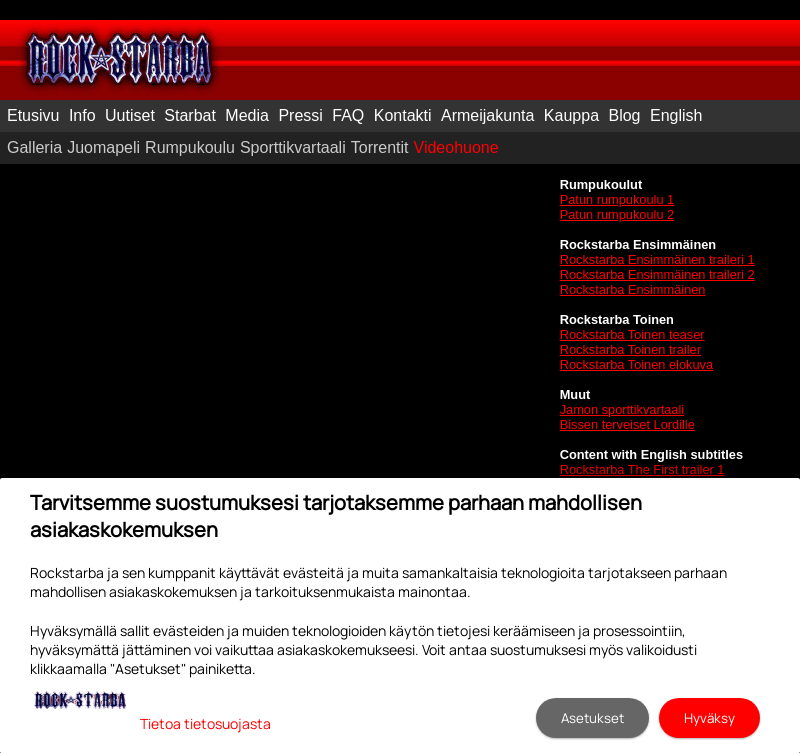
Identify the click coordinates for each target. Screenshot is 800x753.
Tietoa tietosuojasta (205, 723)
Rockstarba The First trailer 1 (642, 469)
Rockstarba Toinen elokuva (636, 364)
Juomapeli (103, 147)
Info (82, 115)
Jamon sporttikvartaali (622, 409)
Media (247, 115)
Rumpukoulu (190, 147)
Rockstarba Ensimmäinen (633, 289)
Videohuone (456, 147)
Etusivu (33, 115)
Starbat (190, 115)
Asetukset (592, 718)
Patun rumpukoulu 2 (617, 214)
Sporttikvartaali (293, 147)
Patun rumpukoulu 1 (617, 199)
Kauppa (571, 115)
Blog (624, 115)
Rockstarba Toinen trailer (630, 349)
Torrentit (380, 147)
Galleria (34, 147)
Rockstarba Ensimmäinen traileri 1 (657, 259)
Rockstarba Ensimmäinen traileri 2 (657, 274)
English (676, 115)
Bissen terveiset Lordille (627, 424)
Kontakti (403, 115)
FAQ (348, 115)
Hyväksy (709, 718)
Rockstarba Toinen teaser (632, 334)
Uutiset (130, 115)
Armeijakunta (487, 115)
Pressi (300, 115)
